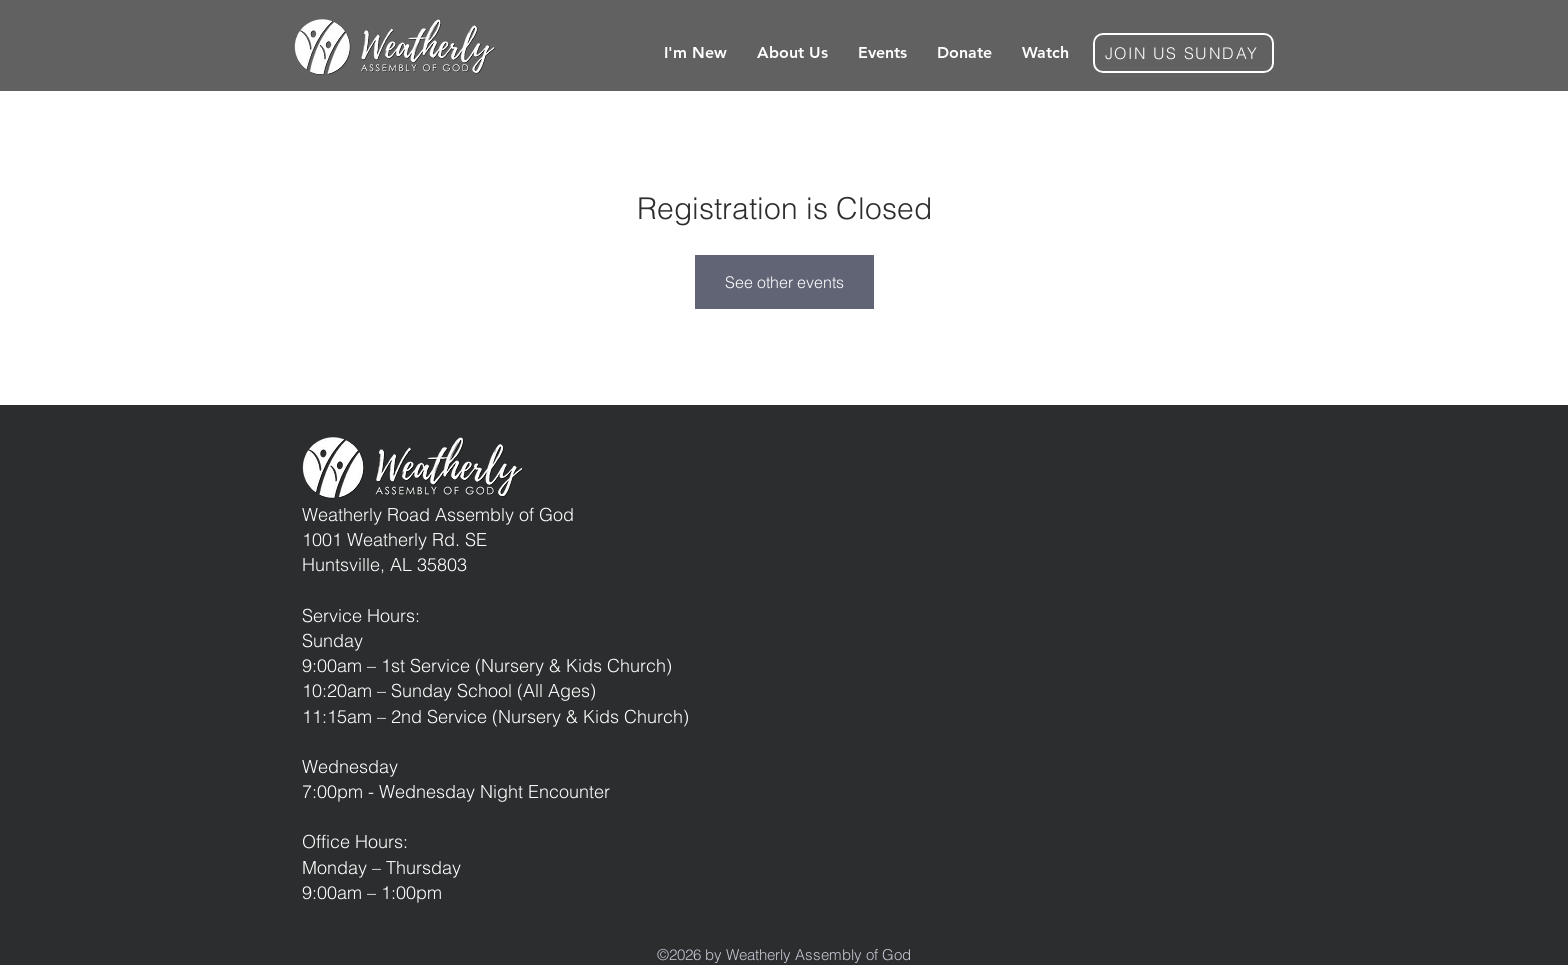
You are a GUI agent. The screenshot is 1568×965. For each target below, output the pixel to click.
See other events (784, 282)
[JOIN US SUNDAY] (1183, 53)
